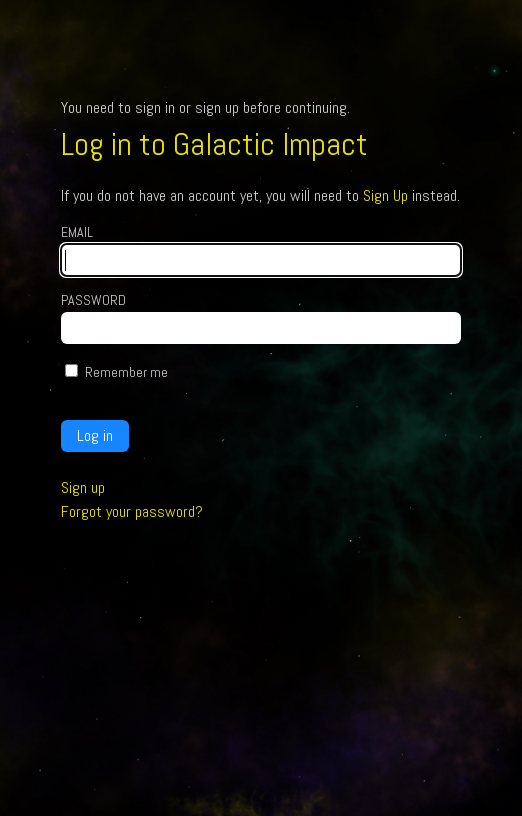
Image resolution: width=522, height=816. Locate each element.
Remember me (126, 372)
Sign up (83, 487)
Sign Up (385, 195)
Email (77, 232)
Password (93, 300)
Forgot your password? (132, 511)
